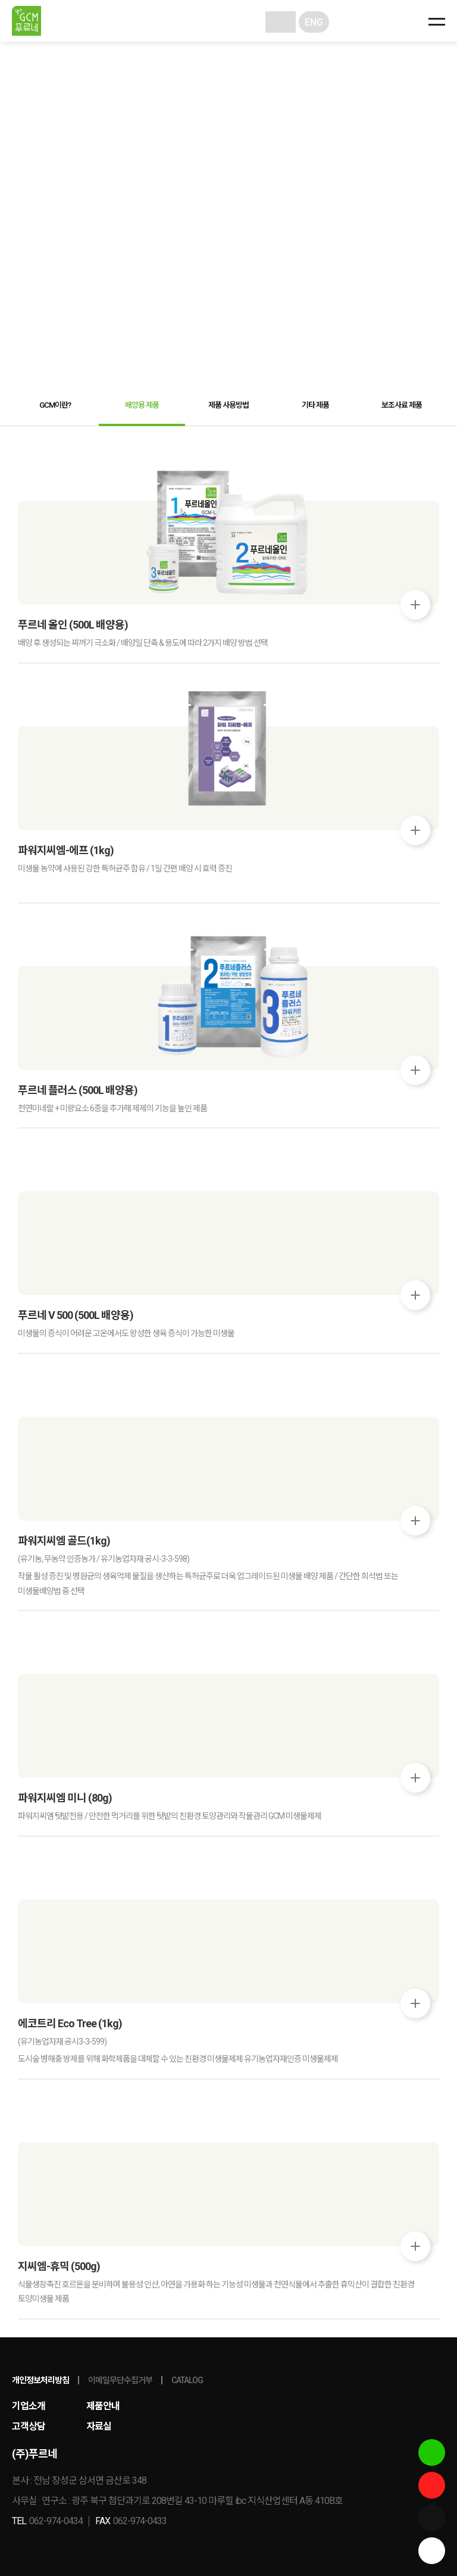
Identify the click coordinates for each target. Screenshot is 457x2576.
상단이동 (431, 2550)
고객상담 (28, 2426)
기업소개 (28, 2406)
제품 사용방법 (228, 405)
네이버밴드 (431, 2518)
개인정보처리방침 (40, 2380)
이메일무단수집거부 (120, 2380)
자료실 (98, 2426)
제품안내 (103, 2406)
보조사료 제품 (401, 405)
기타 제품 (315, 405)
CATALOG (187, 2380)
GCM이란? (55, 405)
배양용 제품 (142, 405)
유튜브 (431, 2485)
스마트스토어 (431, 2452)
